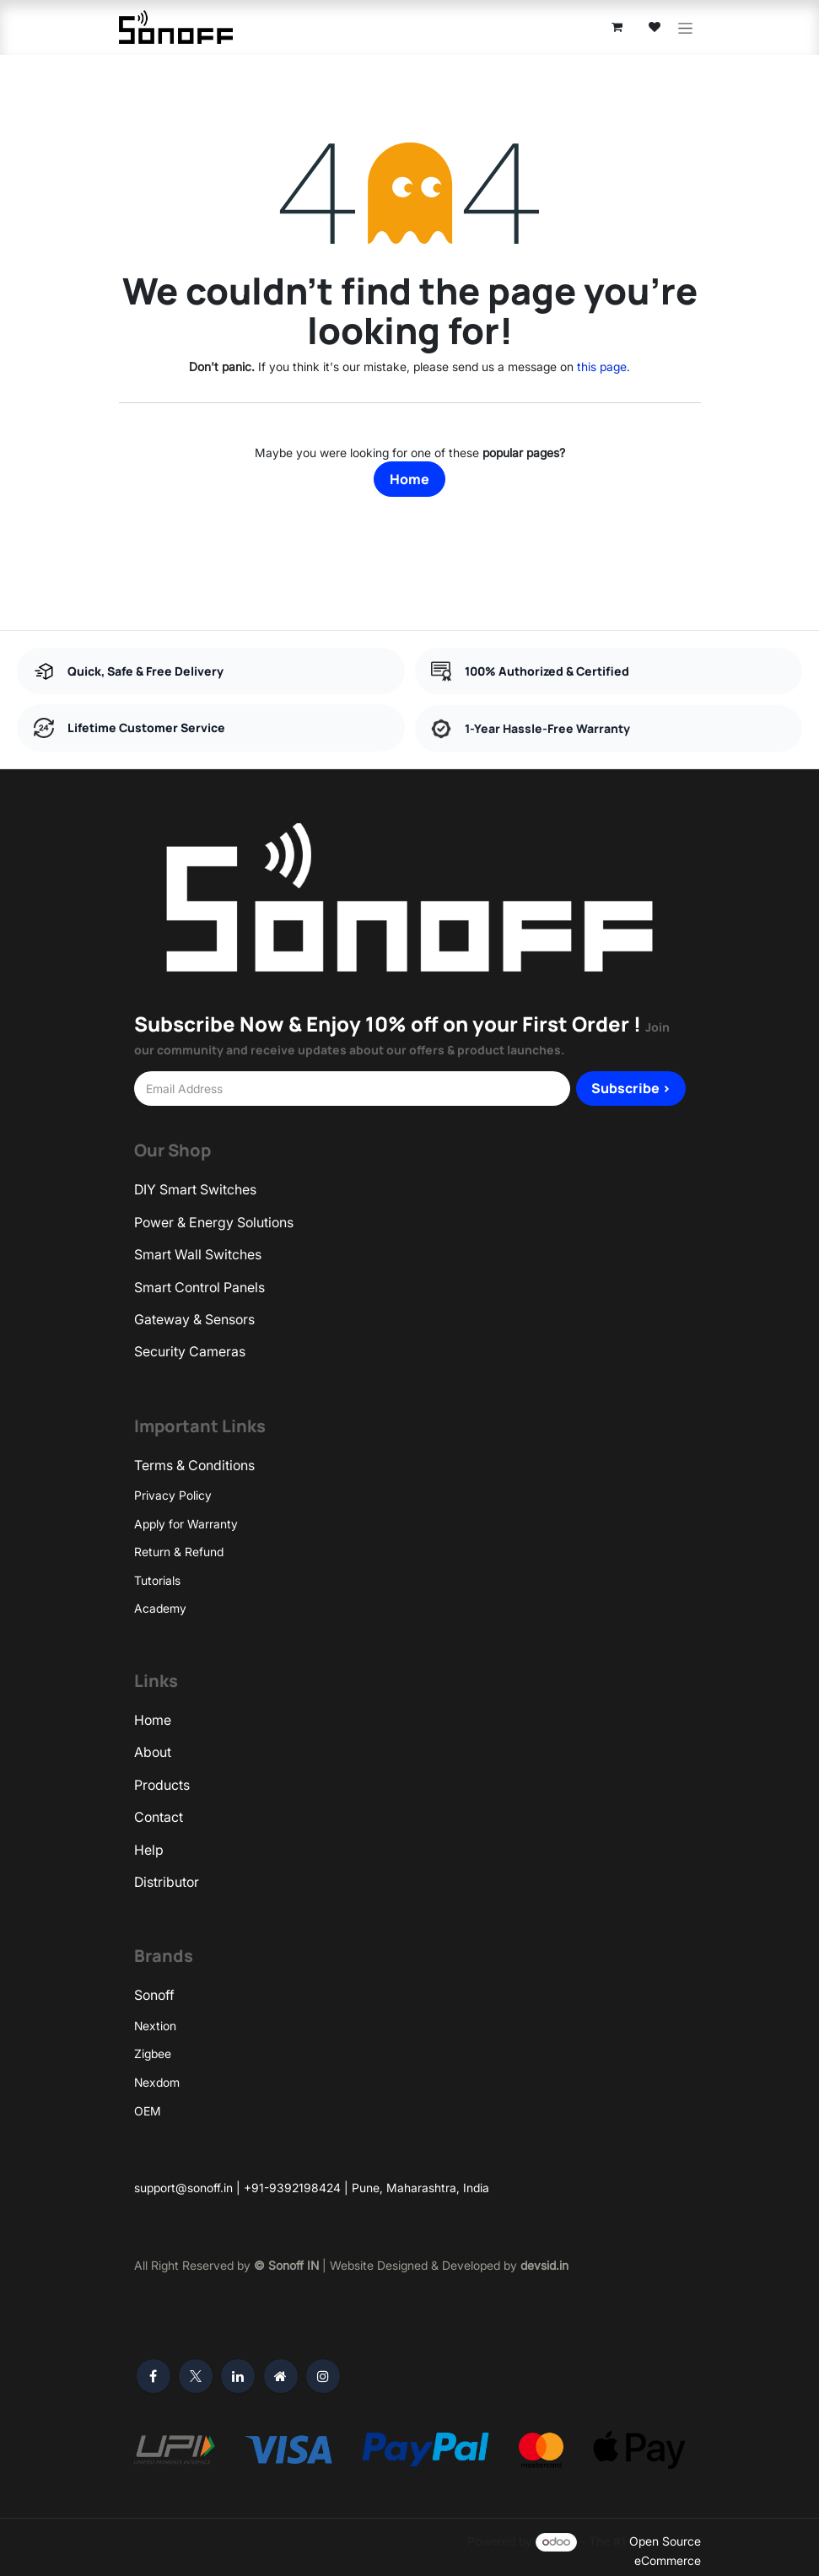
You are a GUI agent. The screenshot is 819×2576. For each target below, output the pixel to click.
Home (409, 471)
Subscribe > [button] (631, 1081)
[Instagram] (323, 2369)
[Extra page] (281, 2369)
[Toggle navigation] (685, 24)
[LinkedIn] (238, 2369)
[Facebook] (153, 2369)
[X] (196, 2369)
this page (602, 359)
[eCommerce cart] (617, 23)
